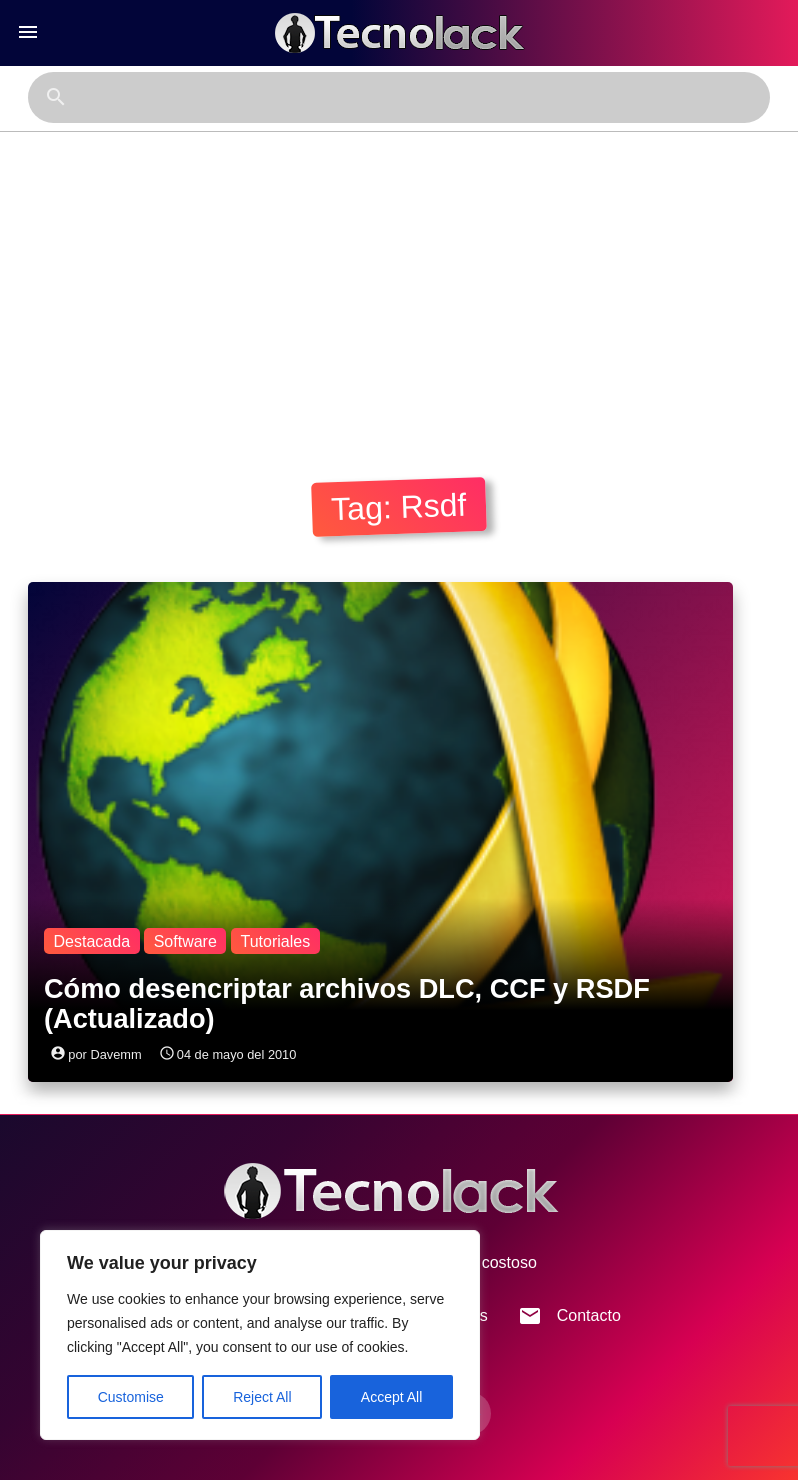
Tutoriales (275, 941)
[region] (260, 1335)
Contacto (569, 1316)
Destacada (92, 941)
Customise (131, 1397)
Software (185, 941)
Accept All (391, 1397)
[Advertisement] (399, 282)
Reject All (262, 1397)
